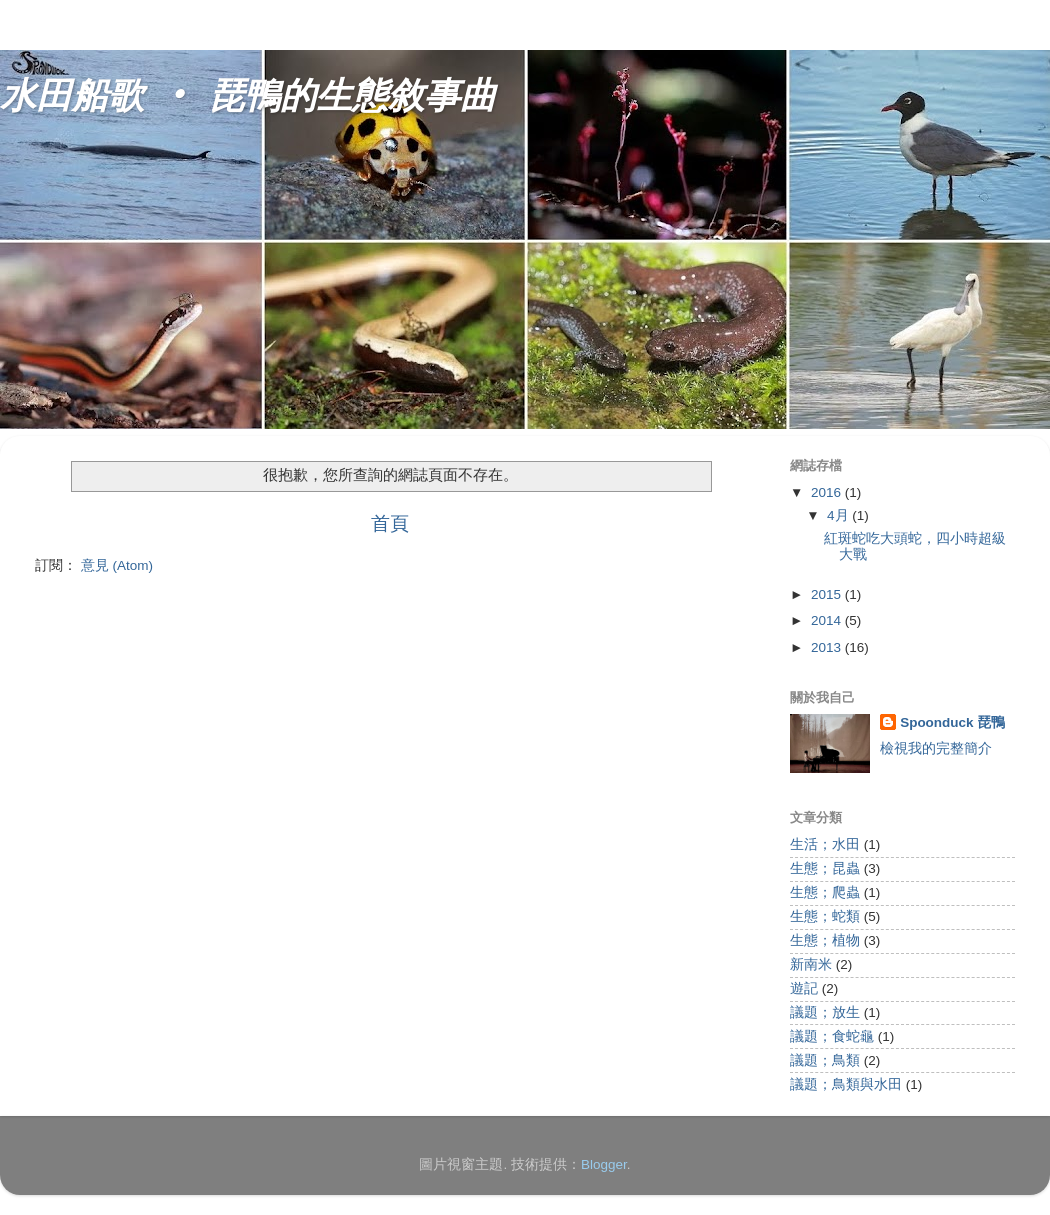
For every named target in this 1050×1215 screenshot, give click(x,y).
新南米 (811, 964)
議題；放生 (825, 1012)
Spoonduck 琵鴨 (952, 722)
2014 (828, 620)
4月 (839, 515)
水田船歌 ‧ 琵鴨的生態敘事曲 (248, 97)
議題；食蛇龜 (832, 1036)
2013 (828, 647)
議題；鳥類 (825, 1060)
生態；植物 (825, 940)
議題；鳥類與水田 (846, 1084)
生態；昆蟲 (825, 868)
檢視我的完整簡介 (936, 748)
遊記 (804, 988)
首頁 (390, 523)
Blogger (604, 1164)
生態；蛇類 (825, 916)
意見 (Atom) (117, 565)
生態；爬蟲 (825, 892)
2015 (828, 594)
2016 (828, 492)
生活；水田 (825, 844)
